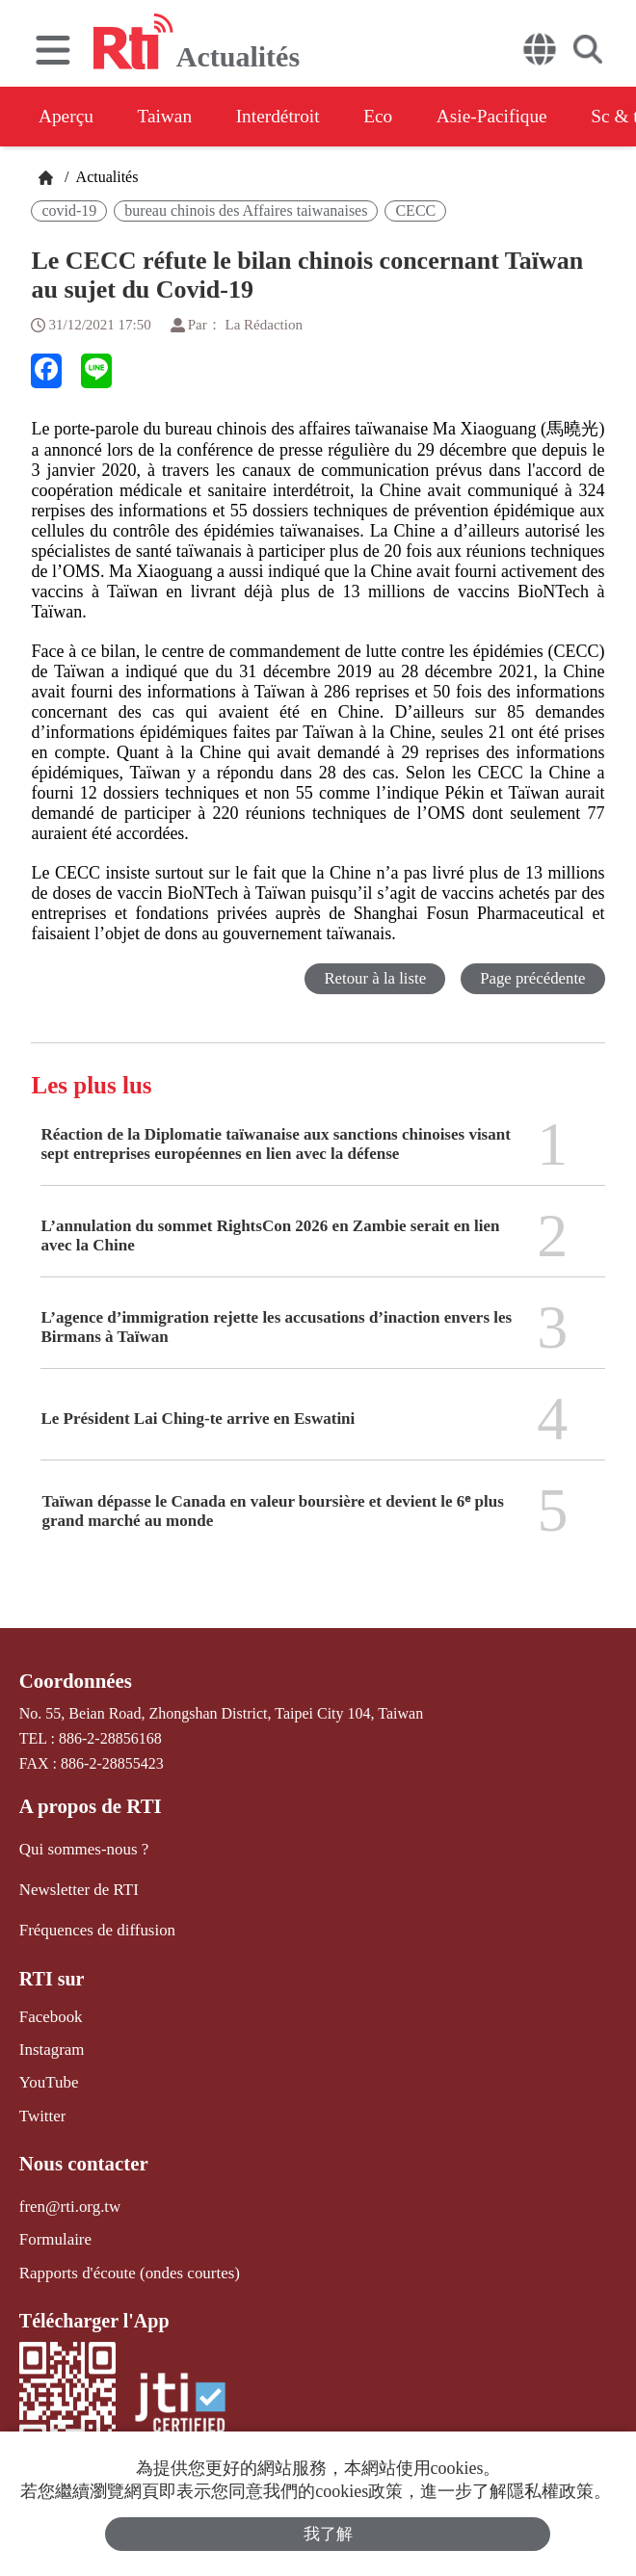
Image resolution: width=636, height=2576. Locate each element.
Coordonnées (73, 1681)
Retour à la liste (372, 978)
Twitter (41, 2107)
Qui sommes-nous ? (80, 1847)
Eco (397, 116)
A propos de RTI (87, 1805)
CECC (415, 210)
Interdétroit (291, 116)
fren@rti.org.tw (67, 2196)
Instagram (50, 2043)
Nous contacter (81, 2154)
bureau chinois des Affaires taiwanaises (245, 210)
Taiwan (172, 116)
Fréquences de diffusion (93, 1926)
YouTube (47, 2075)
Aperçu (67, 116)
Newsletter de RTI (75, 1887)
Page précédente (532, 978)
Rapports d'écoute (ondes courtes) (123, 2259)
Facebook (49, 2011)
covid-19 (68, 210)
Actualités (105, 177)
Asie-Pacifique (519, 116)
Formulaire (53, 2228)
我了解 (328, 2533)
